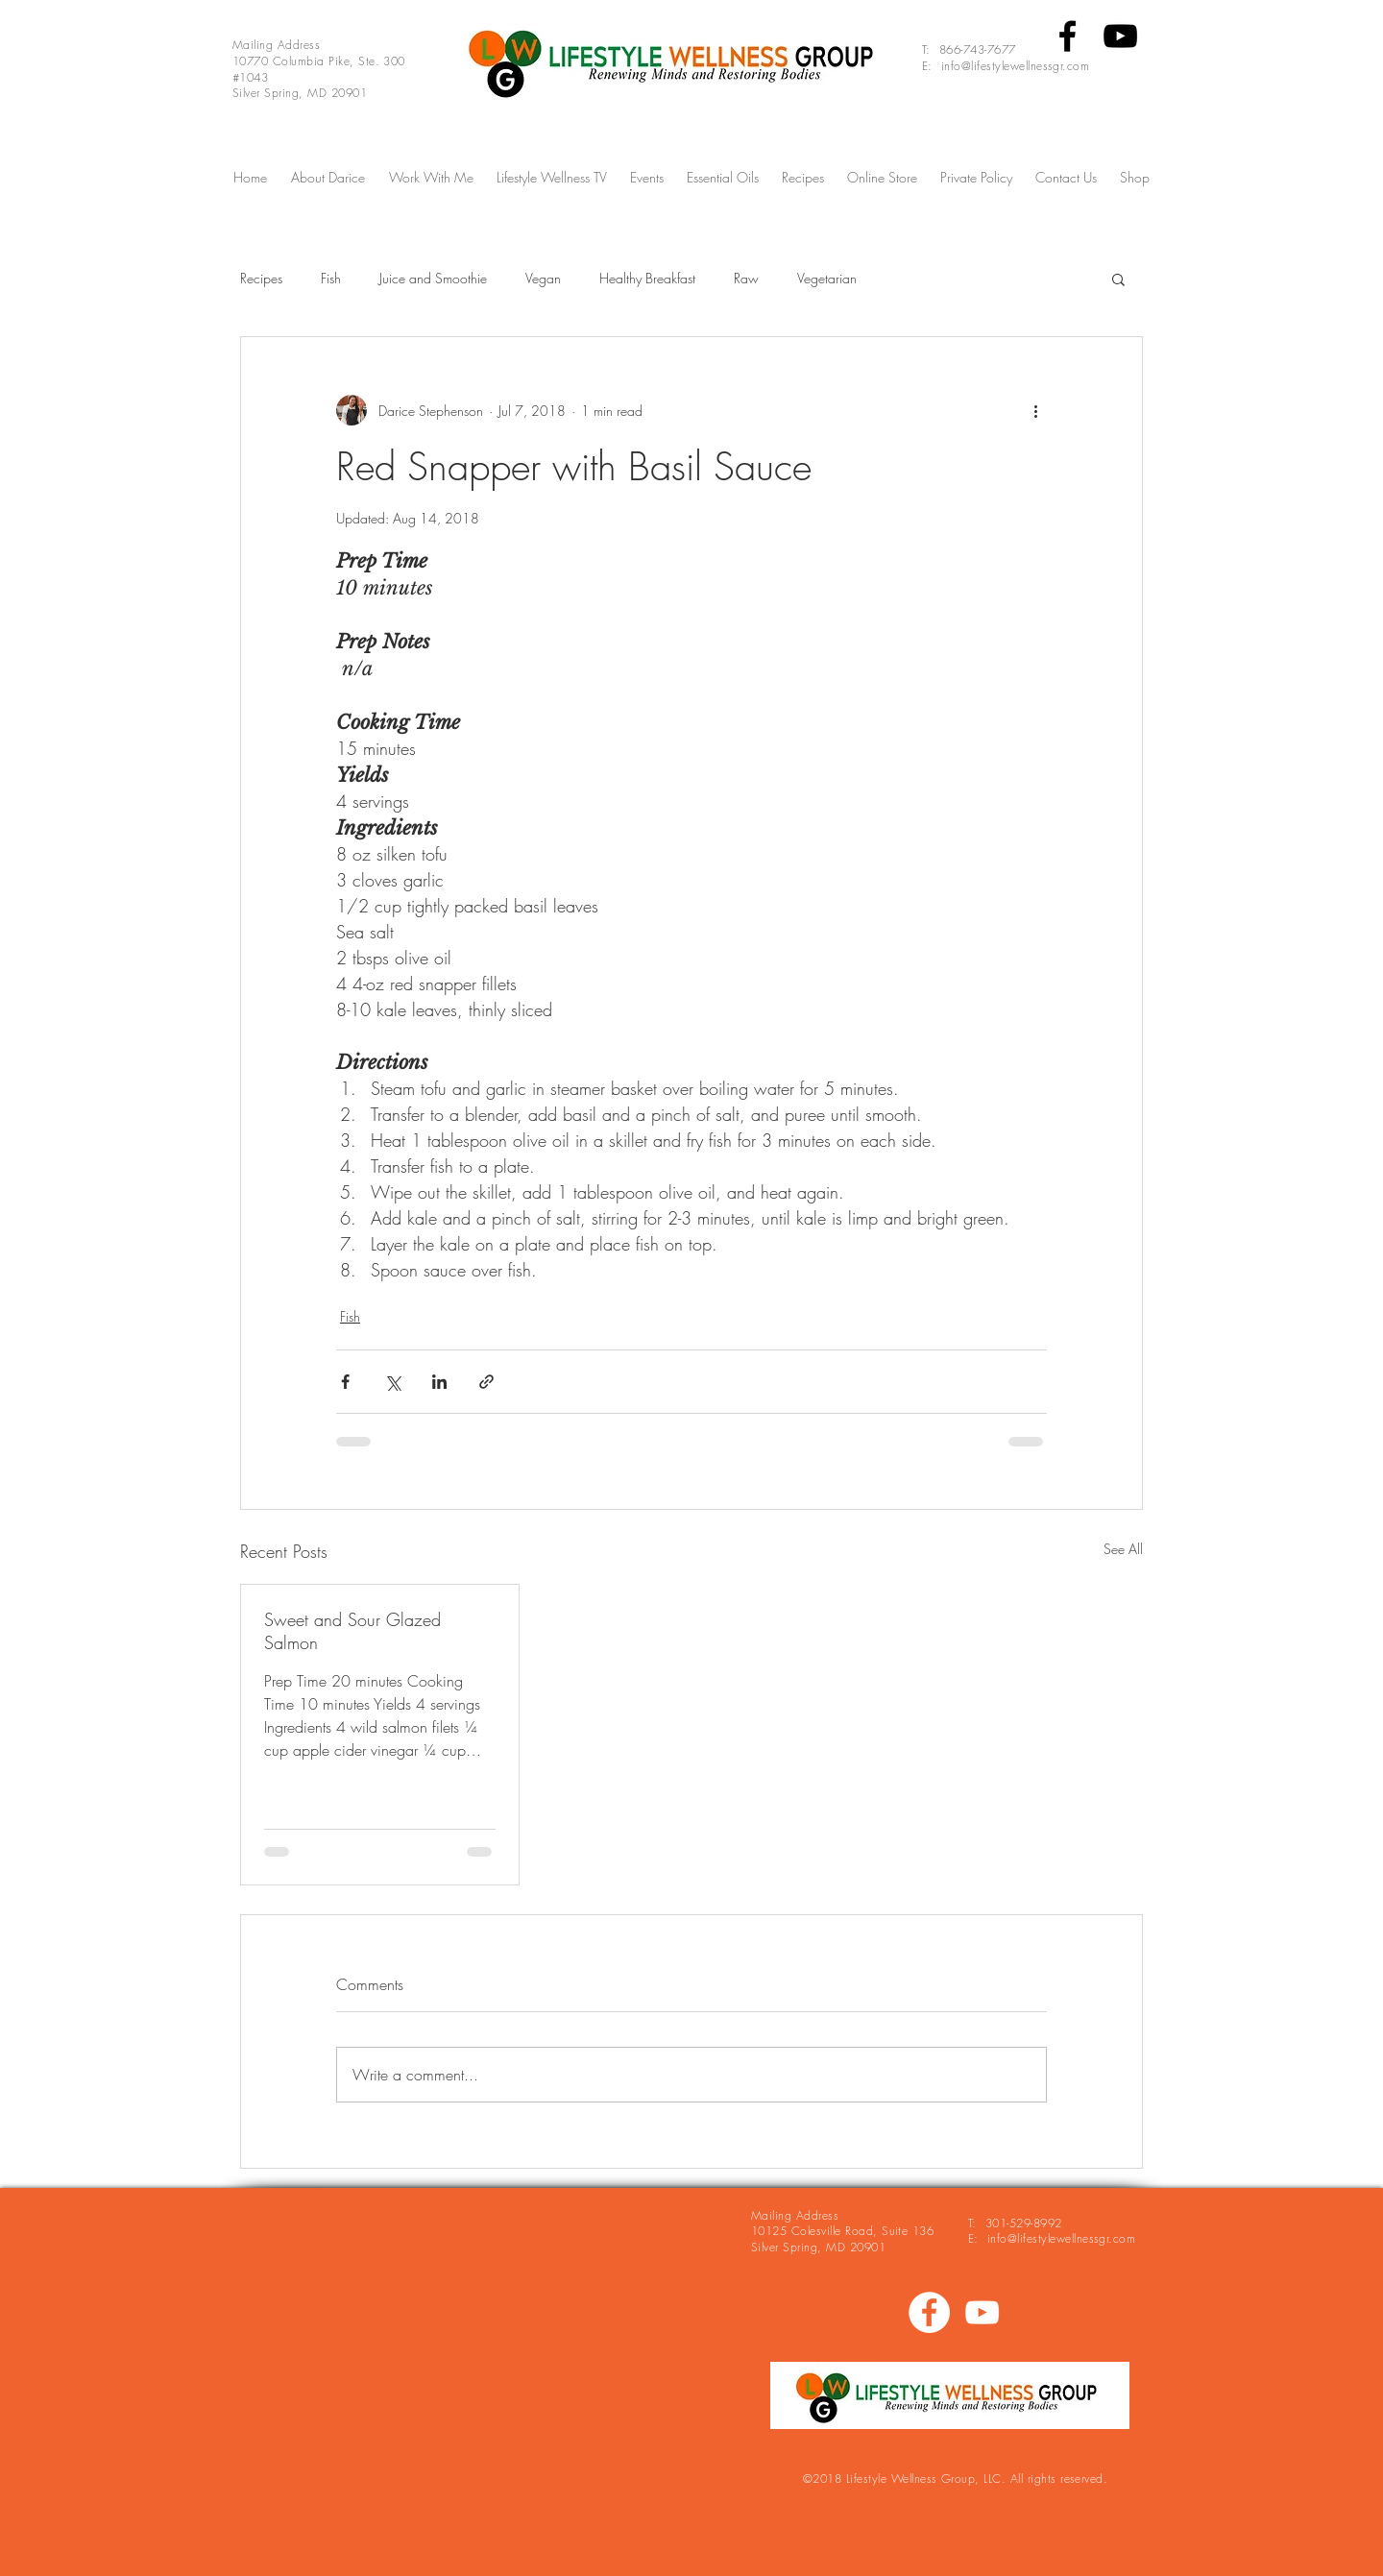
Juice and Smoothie (433, 278)
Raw (746, 278)
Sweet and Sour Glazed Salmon (352, 1631)
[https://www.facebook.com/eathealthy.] (929, 2312)
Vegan (543, 278)
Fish (331, 278)
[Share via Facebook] (345, 1382)
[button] (1118, 278)
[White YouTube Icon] (982, 2312)
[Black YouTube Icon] (1120, 36)
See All (1123, 1549)
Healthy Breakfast (647, 278)
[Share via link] (486, 1382)
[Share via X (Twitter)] (392, 1382)
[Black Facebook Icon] (1067, 36)
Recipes (261, 278)
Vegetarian (827, 278)
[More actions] (1035, 410)
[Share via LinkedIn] (439, 1382)
